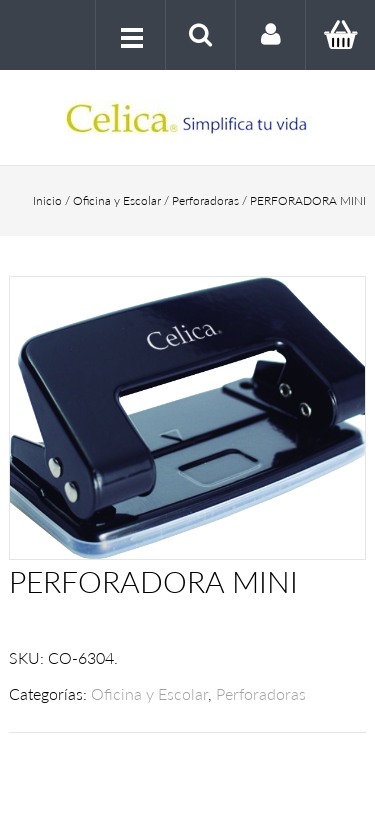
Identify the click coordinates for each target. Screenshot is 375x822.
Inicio (47, 200)
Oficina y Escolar (117, 200)
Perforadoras (205, 200)
